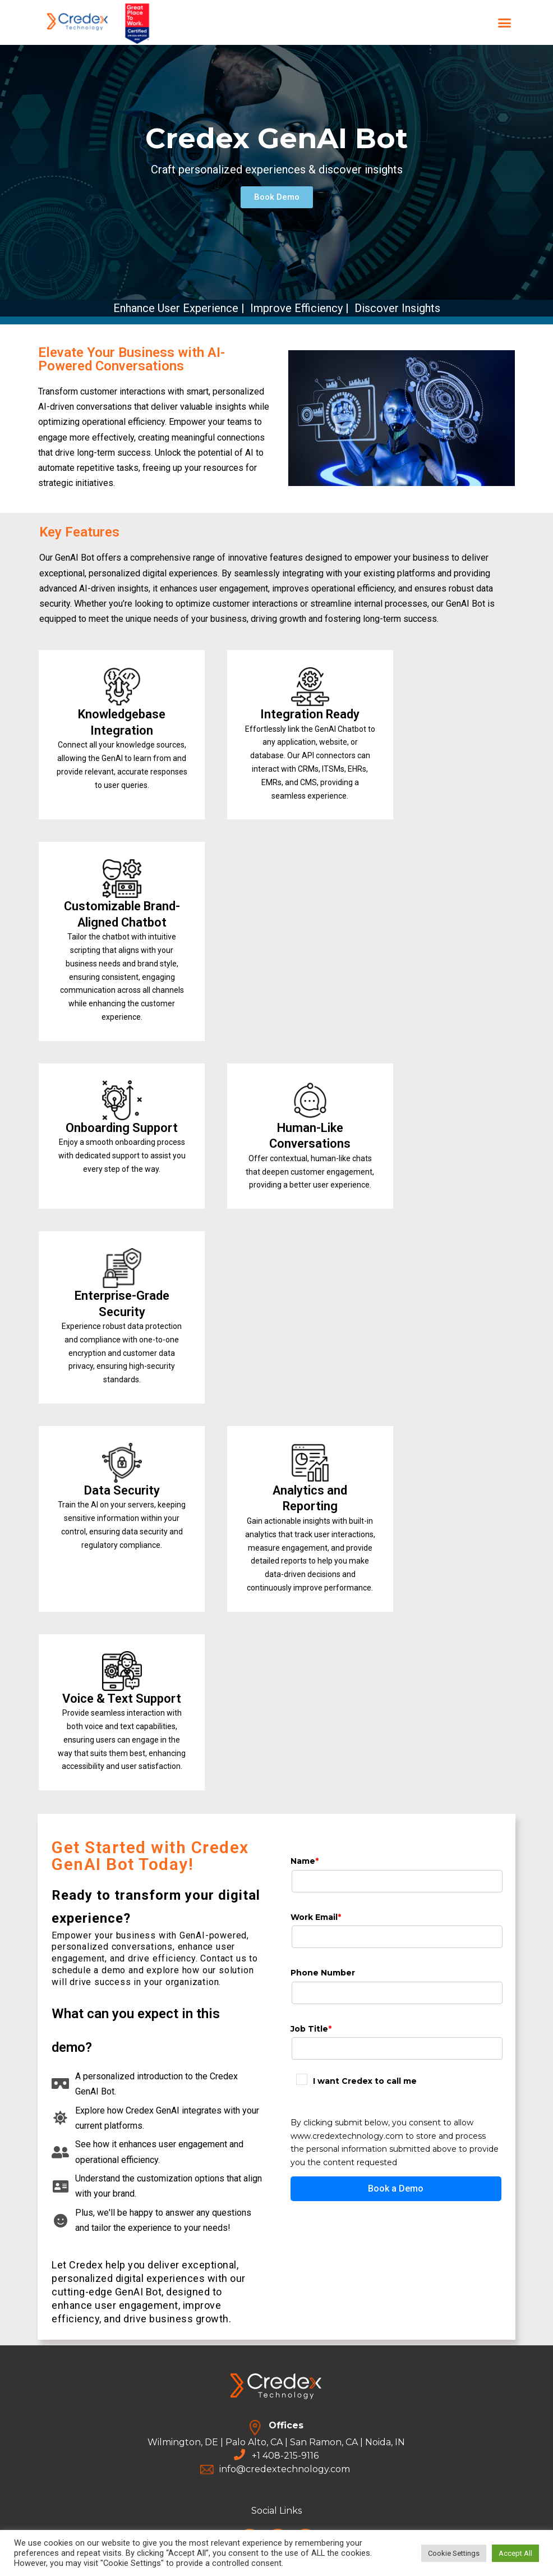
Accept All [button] (515, 2553)
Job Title (311, 2029)
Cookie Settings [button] (454, 2553)
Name (305, 1861)
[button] (504, 22)
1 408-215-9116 (288, 2455)
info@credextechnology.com (284, 2469)
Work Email (316, 1917)
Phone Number (323, 1973)
